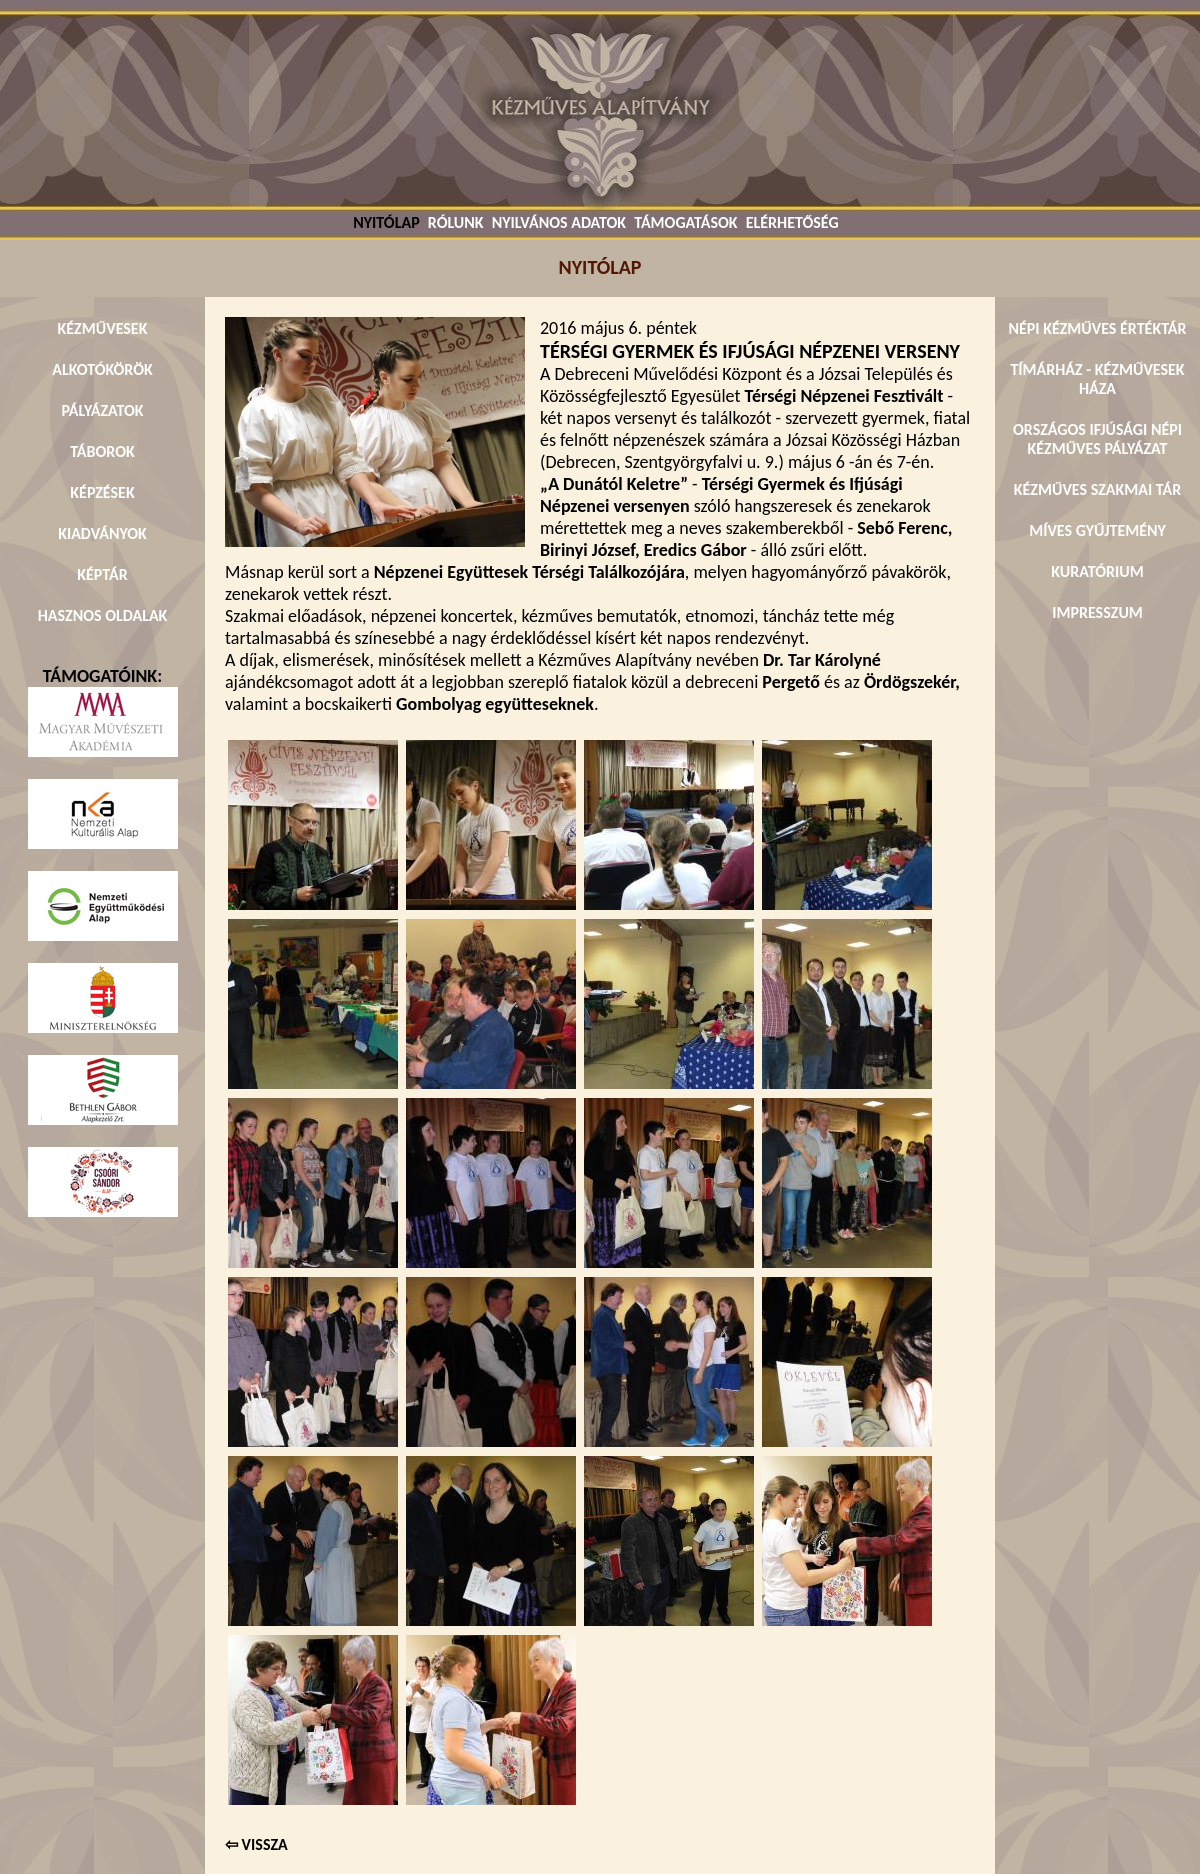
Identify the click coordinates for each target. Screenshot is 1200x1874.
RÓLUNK (456, 222)
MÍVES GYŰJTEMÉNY (1097, 530)
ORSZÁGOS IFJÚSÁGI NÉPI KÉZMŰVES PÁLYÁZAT (1097, 439)
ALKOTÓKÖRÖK (102, 369)
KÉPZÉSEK (102, 492)
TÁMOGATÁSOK (685, 222)
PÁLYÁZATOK (102, 410)
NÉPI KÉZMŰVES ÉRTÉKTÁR (1097, 328)
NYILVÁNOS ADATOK (559, 222)
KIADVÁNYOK (102, 533)
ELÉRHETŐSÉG (792, 222)
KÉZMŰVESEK (103, 328)
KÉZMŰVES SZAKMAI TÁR (1097, 489)
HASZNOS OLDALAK (103, 615)
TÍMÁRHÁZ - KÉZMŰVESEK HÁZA (1097, 379)
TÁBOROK (102, 451)
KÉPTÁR (102, 574)
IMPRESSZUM (1097, 612)
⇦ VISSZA (256, 1844)
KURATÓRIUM (1097, 571)
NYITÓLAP (386, 222)
